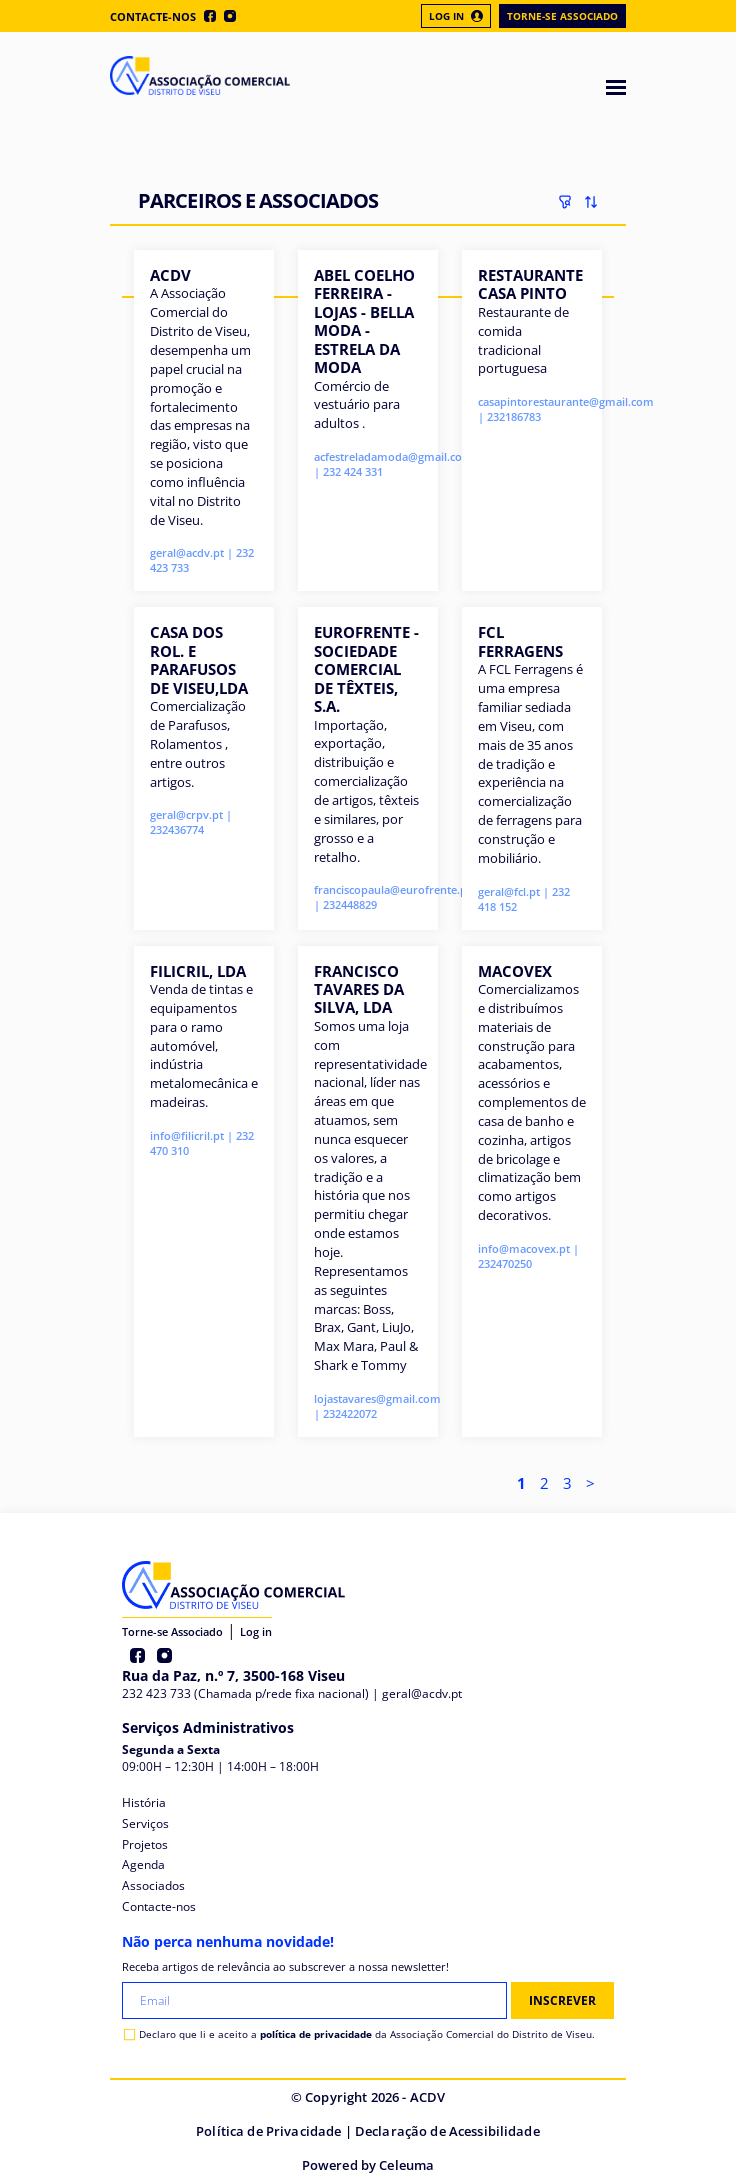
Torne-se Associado (562, 16)
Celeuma (406, 2165)
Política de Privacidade (268, 2131)
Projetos (145, 1844)
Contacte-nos (153, 16)
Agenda (143, 1864)
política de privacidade (316, 2034)
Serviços (145, 1823)
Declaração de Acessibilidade (447, 2131)
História (144, 1802)
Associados (153, 1885)
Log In (456, 16)
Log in (256, 1631)
